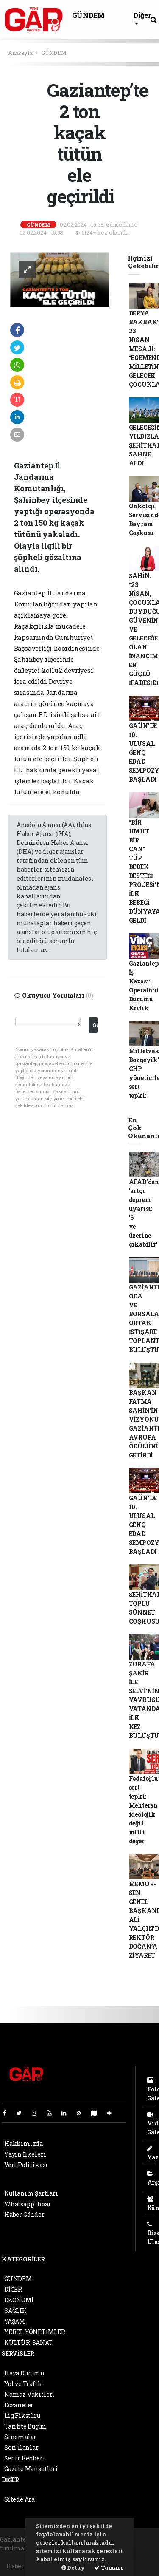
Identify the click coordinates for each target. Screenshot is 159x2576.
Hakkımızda (23, 2144)
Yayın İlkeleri (25, 2154)
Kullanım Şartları (31, 2193)
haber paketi (19, 2557)
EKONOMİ (18, 2300)
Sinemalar (20, 2437)
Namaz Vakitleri (29, 2394)
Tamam (108, 2567)
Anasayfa (20, 53)
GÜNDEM (88, 15)
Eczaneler (18, 2405)
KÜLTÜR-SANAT (28, 2342)
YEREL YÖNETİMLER (34, 2332)
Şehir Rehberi (24, 2458)
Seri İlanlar (21, 2447)
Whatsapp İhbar (27, 2204)
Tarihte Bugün (25, 2426)
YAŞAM (14, 2321)
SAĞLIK (15, 2311)
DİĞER (13, 2289)
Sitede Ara (19, 2499)
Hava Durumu (24, 2373)
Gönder (94, 1025)
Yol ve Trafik (23, 2384)
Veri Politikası (26, 2165)
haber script (139, 2557)
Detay (73, 2567)
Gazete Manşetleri (31, 2469)
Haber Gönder (24, 2214)
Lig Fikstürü (22, 2416)
